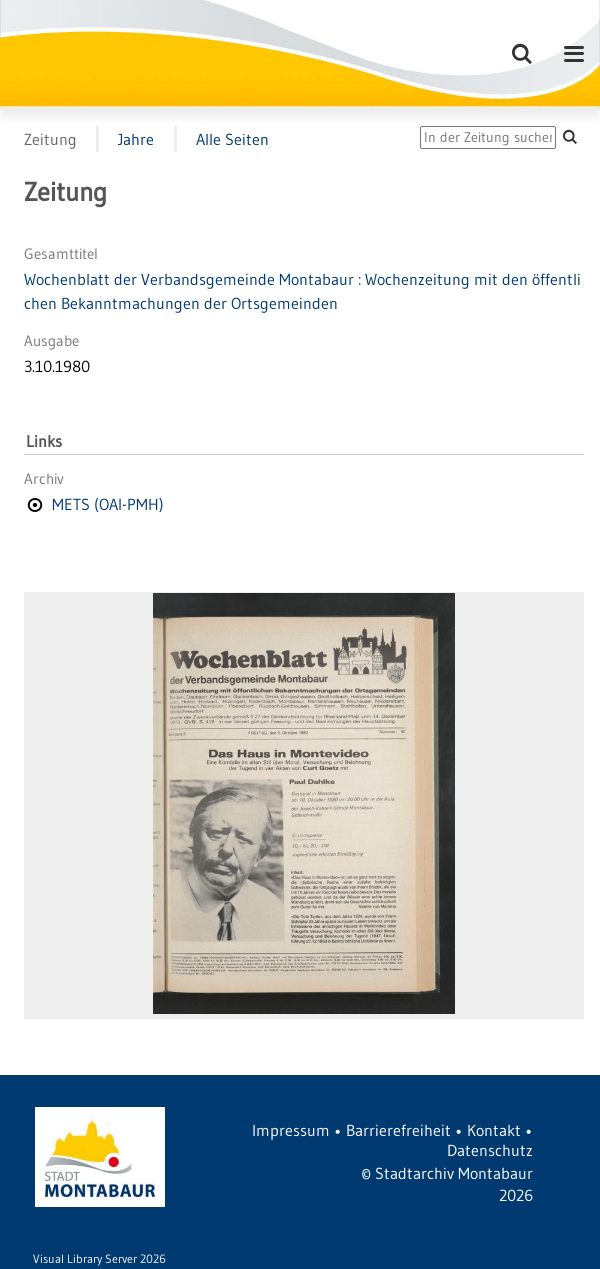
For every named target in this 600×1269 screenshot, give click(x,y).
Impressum (291, 1130)
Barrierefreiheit (398, 1130)
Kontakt (494, 1130)
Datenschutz (490, 1150)
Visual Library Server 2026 (99, 1258)
